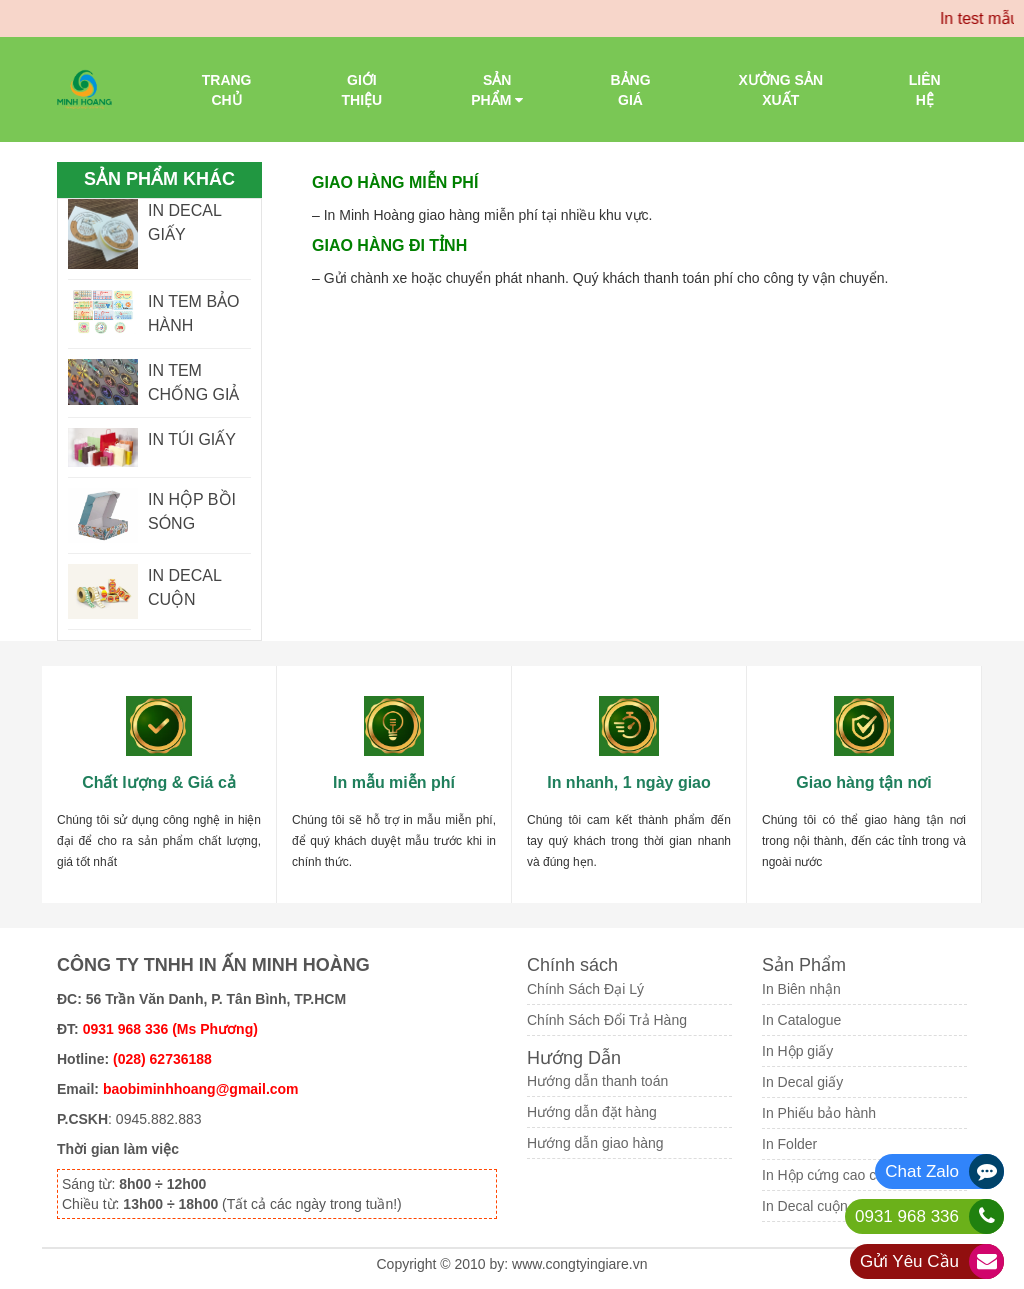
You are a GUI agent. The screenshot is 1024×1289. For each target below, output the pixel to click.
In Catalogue (801, 1020)
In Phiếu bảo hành (819, 1113)
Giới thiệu (362, 90)
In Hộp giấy (797, 1051)
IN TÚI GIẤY (192, 439)
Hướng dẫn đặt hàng (592, 1112)
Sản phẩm (497, 90)
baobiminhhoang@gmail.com (201, 1089)
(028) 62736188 (162, 1059)
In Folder (789, 1144)
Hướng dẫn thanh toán (597, 1081)
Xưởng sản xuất (780, 90)
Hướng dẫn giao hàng (595, 1143)
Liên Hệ (925, 90)
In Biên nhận (801, 989)
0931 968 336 (907, 1216)
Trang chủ (227, 90)
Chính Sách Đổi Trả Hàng (607, 1020)
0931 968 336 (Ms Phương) (170, 1029)
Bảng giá (630, 90)
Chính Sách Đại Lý (585, 989)
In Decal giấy (802, 1082)
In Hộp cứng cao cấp (827, 1175)
